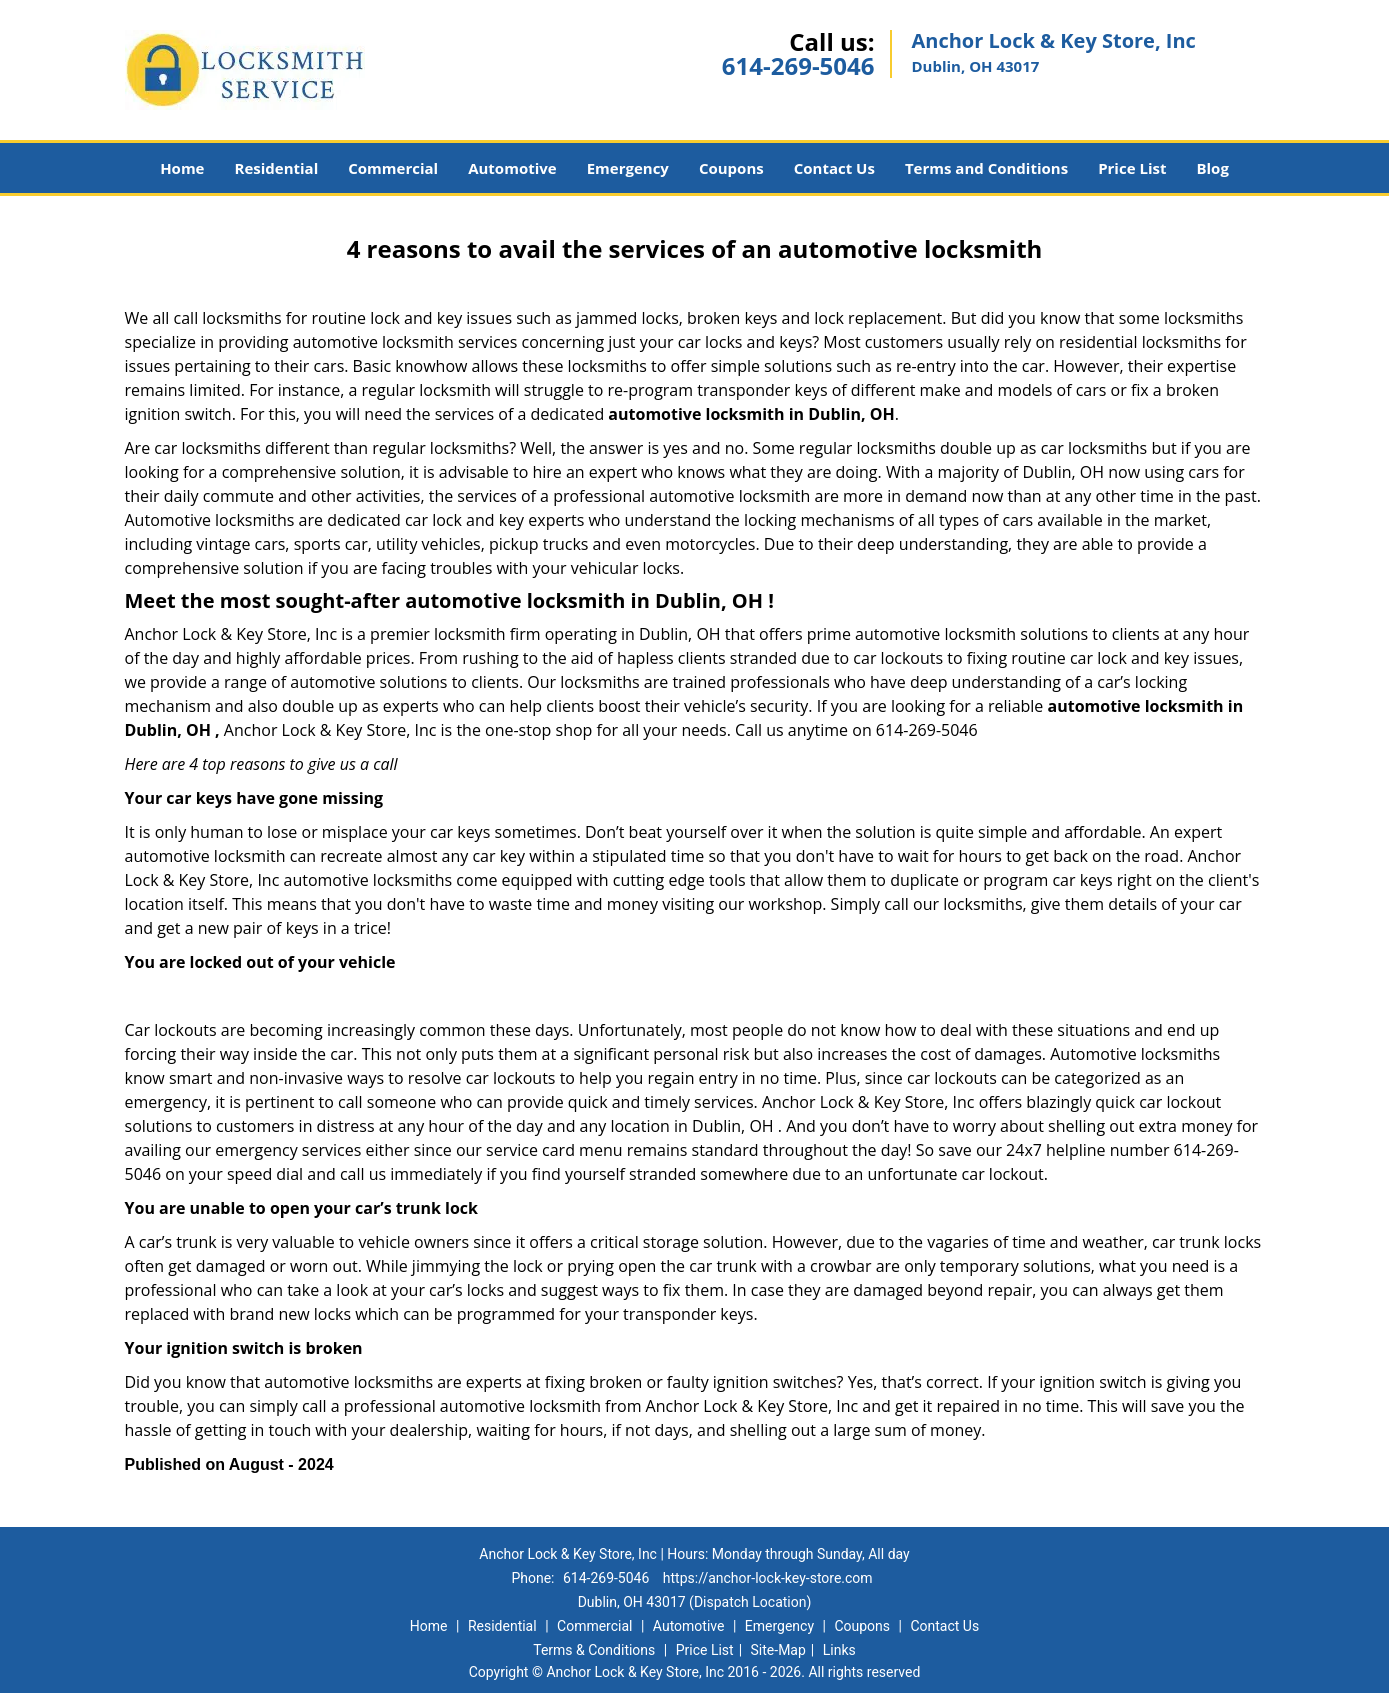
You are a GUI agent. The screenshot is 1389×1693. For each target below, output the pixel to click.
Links (839, 1650)
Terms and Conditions (986, 168)
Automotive (512, 168)
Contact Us (834, 168)
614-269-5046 (798, 65)
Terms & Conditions (594, 1650)
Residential (276, 168)
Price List (1132, 168)
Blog (1212, 168)
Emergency (628, 168)
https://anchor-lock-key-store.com (768, 1578)
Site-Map (778, 1650)
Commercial (393, 168)
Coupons (731, 168)
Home (182, 168)
